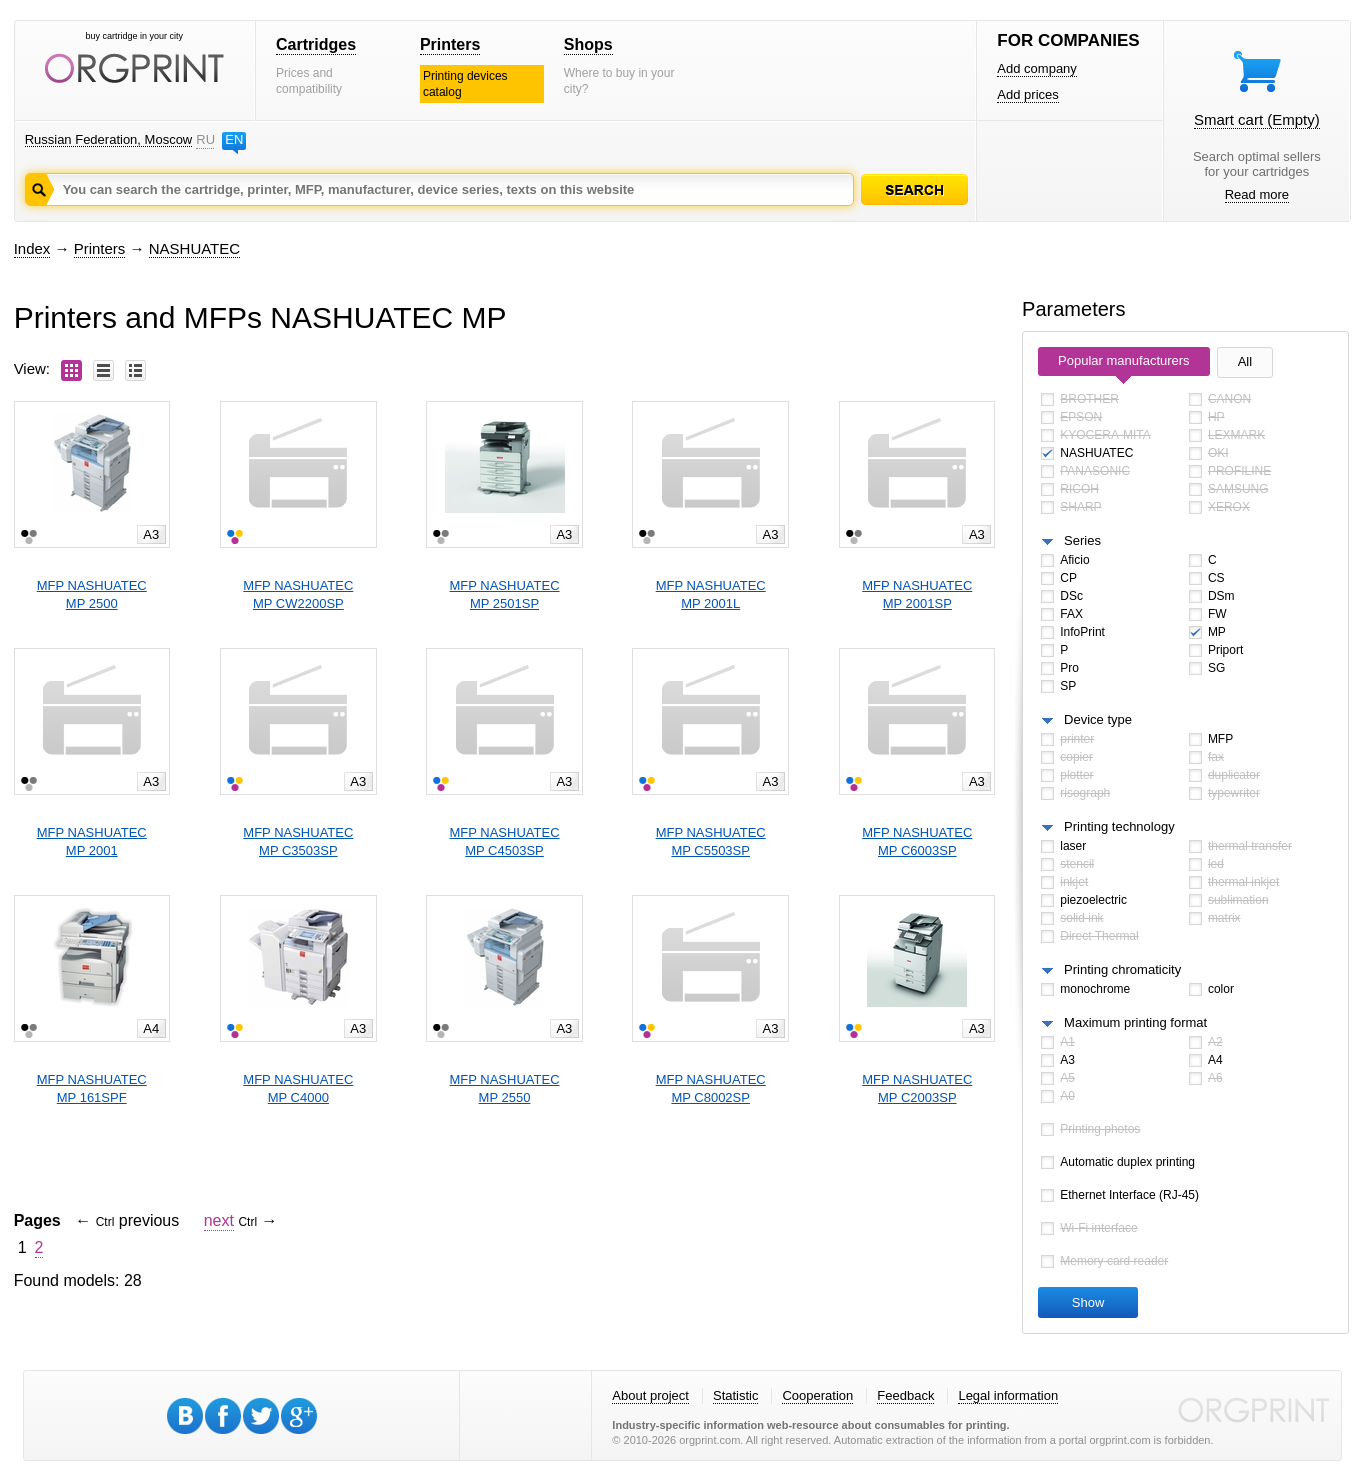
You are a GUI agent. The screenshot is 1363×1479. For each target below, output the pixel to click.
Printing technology (1119, 826)
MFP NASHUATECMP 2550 (504, 1088)
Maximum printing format (1135, 1022)
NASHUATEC (194, 248)
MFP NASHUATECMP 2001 (92, 841)
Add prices (1027, 94)
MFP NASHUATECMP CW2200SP (298, 594)
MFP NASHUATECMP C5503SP (711, 841)
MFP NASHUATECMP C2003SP (917, 1088)
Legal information (1008, 1395)
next (219, 1220)
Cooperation (817, 1395)
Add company (1037, 68)
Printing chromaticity (1122, 969)
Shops (588, 44)
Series (1082, 540)
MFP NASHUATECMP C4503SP (504, 841)
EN (234, 139)
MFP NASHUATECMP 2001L (711, 594)
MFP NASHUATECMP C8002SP (711, 1088)
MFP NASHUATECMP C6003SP (917, 841)
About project (650, 1395)
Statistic (736, 1395)
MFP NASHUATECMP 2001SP (917, 594)
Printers (450, 44)
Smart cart (1257, 119)
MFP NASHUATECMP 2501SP (504, 594)
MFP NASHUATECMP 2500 (92, 594)
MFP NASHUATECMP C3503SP (298, 841)
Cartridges (316, 44)
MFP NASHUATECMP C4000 (298, 1088)
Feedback (905, 1395)
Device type (1098, 719)
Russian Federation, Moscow (109, 139)
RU (205, 139)
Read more (1257, 194)
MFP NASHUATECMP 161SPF (92, 1088)
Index (32, 248)
